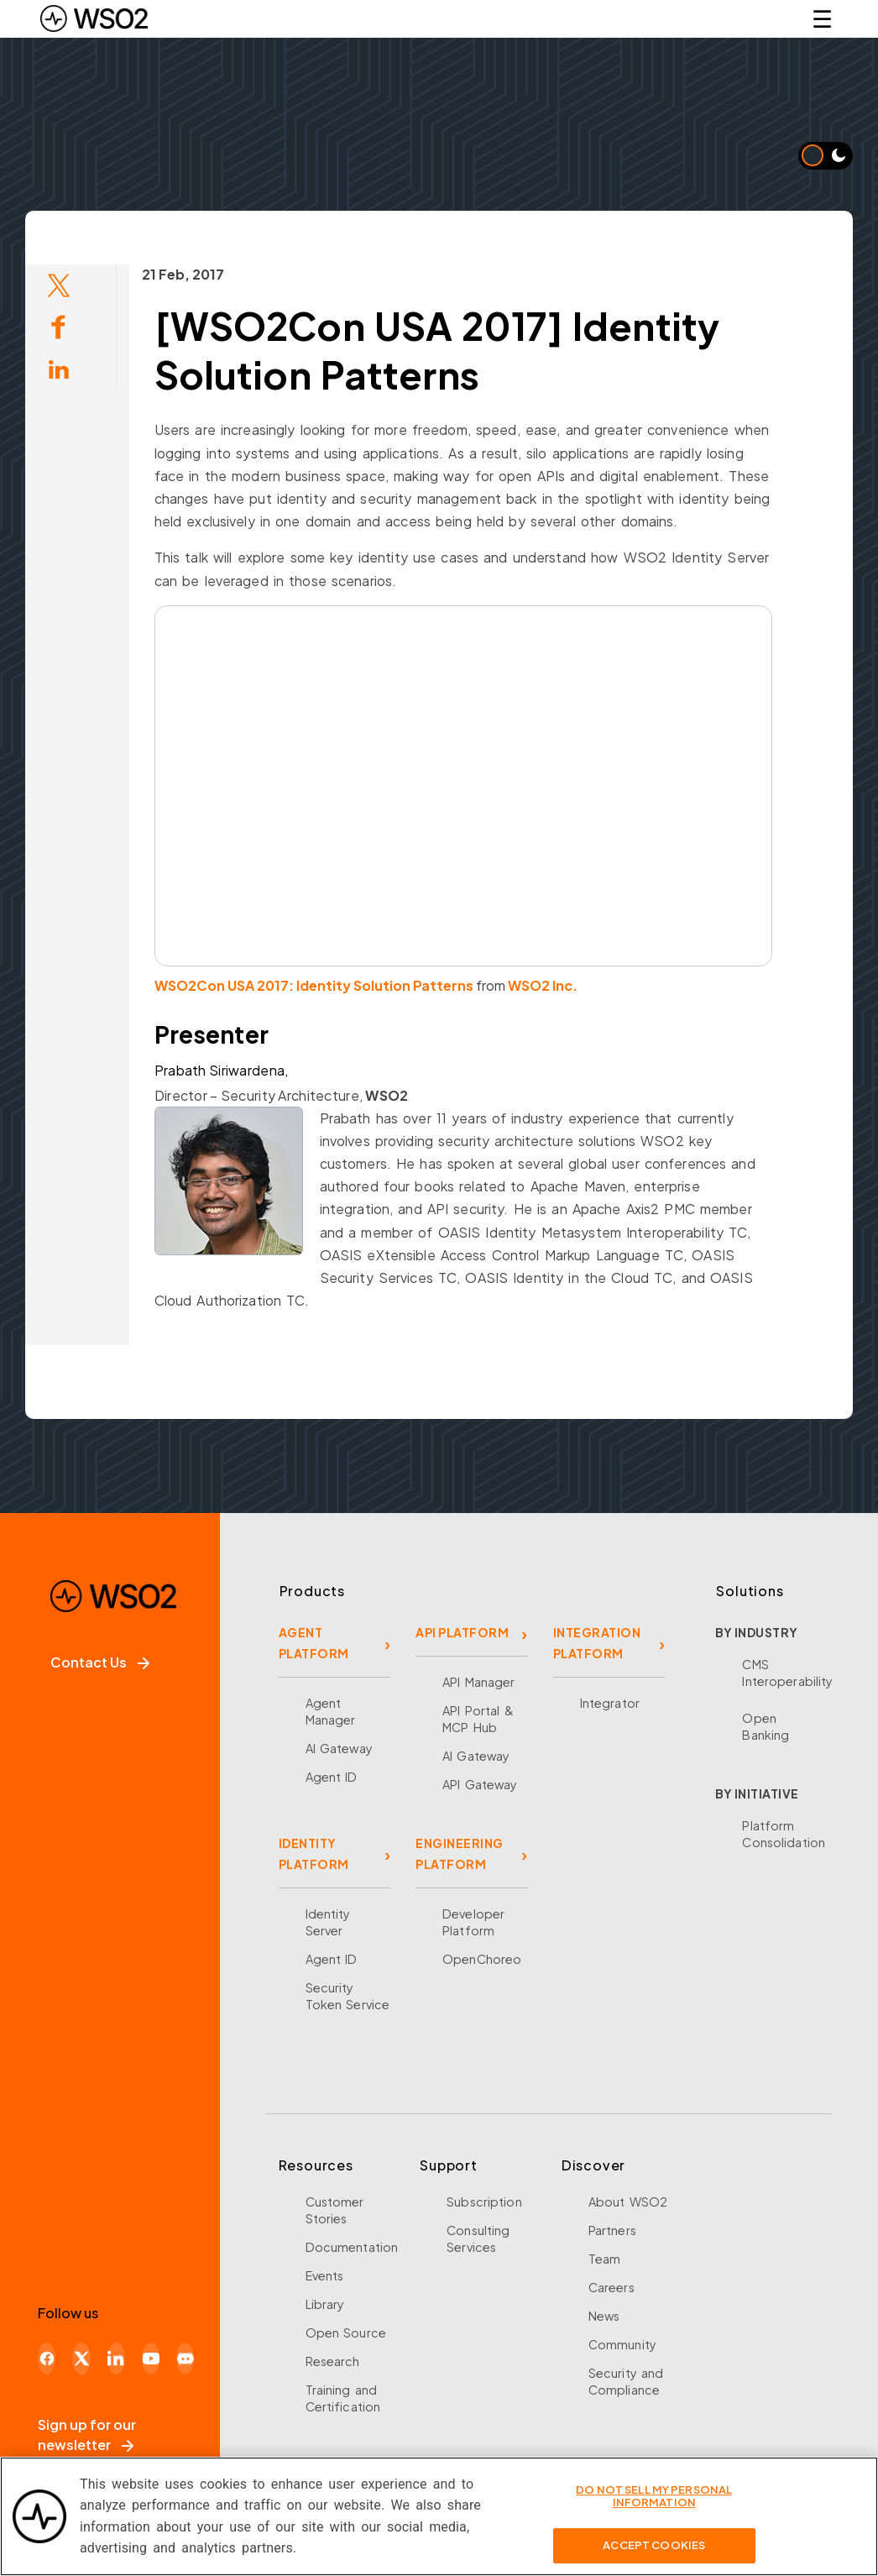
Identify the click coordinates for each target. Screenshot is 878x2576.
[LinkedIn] (116, 2358)
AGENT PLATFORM (314, 1643)
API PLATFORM (462, 1632)
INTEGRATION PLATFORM (597, 1643)
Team (604, 2258)
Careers (611, 2287)
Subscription (484, 2201)
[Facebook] (46, 2358)
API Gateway (479, 1784)
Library (325, 2304)
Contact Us (99, 1662)
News (604, 2315)
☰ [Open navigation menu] (822, 18)
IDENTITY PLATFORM (314, 1853)
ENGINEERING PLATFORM (459, 1853)
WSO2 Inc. (506, 985)
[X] (81, 2358)
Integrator (610, 1702)
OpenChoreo (481, 1958)
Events (325, 2275)
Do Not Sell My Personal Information (654, 2496)
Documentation (352, 2246)
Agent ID (332, 1776)
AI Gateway (339, 1748)
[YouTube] (150, 2358)
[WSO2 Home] (94, 18)
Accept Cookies (654, 2545)
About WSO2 (627, 2201)
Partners (612, 2230)
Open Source (346, 2332)
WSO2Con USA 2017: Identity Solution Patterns (277, 985)
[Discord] (185, 2358)
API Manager (478, 1681)
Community (622, 2344)
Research (333, 2361)
